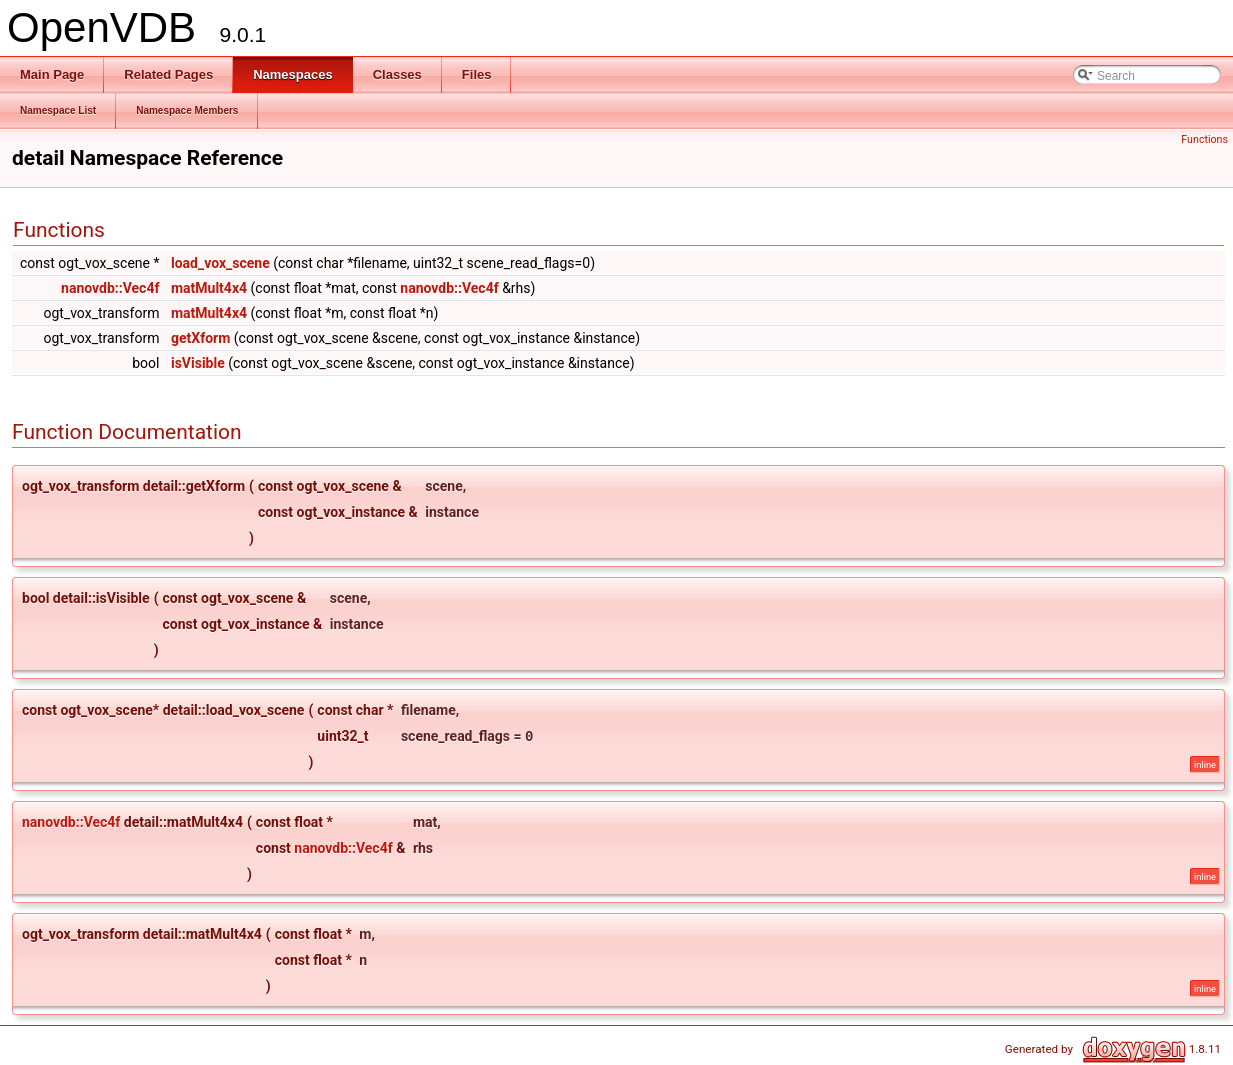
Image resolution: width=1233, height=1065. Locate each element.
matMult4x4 (209, 288)
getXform (200, 338)
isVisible (198, 363)
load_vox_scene (220, 263)
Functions (1204, 139)
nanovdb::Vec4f (110, 288)
